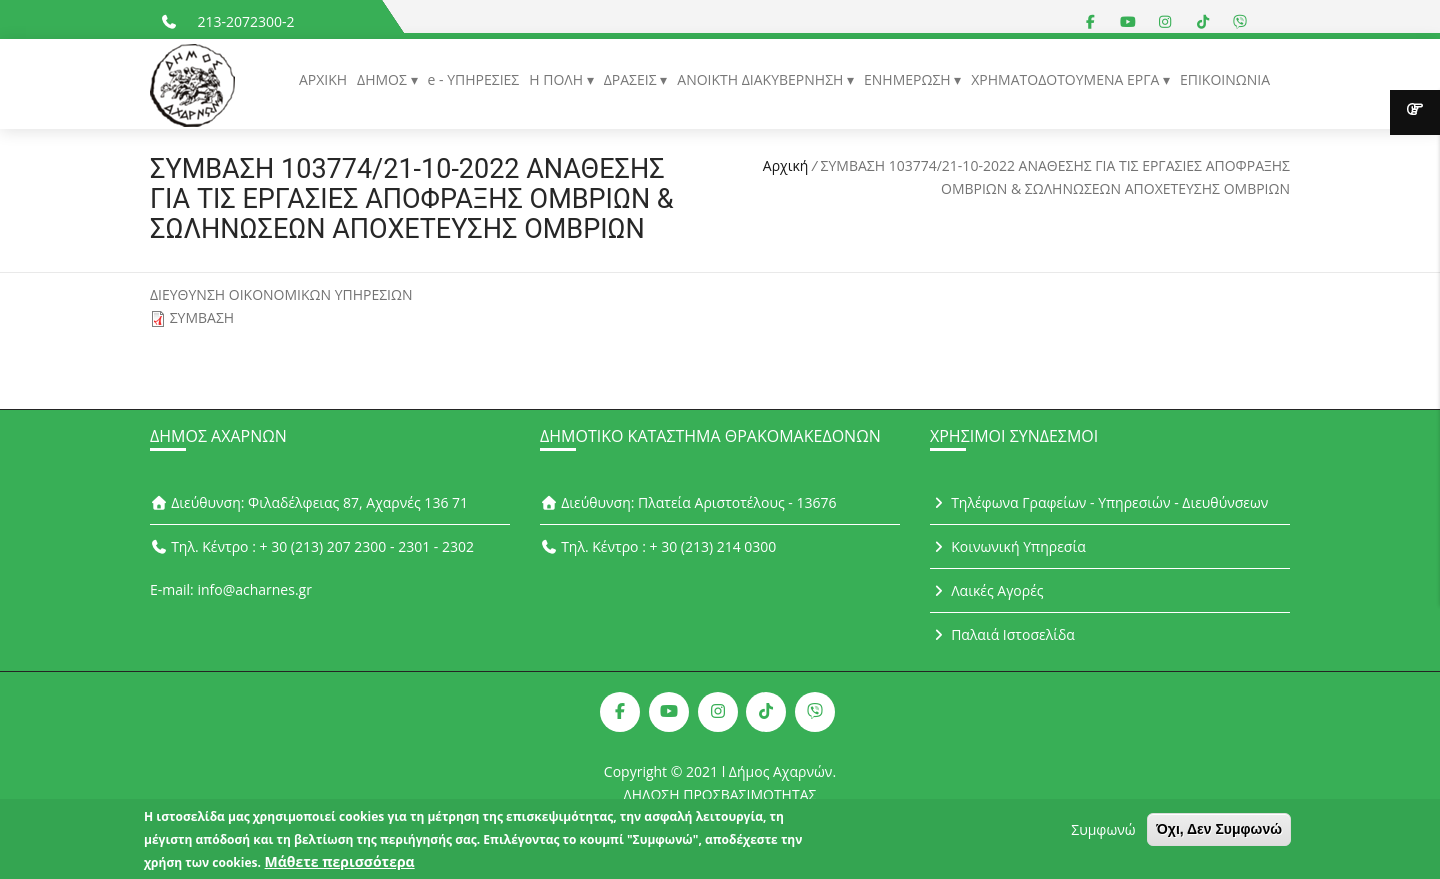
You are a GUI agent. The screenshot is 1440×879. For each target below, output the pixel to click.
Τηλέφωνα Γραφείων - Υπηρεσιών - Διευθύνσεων (1099, 502)
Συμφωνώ (1103, 834)
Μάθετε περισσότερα (340, 866)
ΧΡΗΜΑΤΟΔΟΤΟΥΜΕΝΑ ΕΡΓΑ (1067, 79)
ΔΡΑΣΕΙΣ (632, 79)
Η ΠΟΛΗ (557, 79)
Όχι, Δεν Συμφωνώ (1219, 834)
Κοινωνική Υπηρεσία (1008, 546)
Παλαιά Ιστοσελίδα (1002, 634)
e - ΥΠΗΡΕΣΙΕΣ (474, 79)
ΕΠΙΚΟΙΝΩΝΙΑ (1225, 79)
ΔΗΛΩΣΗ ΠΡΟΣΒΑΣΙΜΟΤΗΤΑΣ (720, 794)
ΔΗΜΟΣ (383, 79)
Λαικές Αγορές (987, 590)
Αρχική (786, 165)
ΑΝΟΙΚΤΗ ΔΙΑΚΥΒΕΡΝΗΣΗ (762, 79)
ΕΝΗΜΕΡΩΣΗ (909, 79)
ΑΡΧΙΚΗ (323, 79)
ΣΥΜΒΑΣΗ (202, 317)
